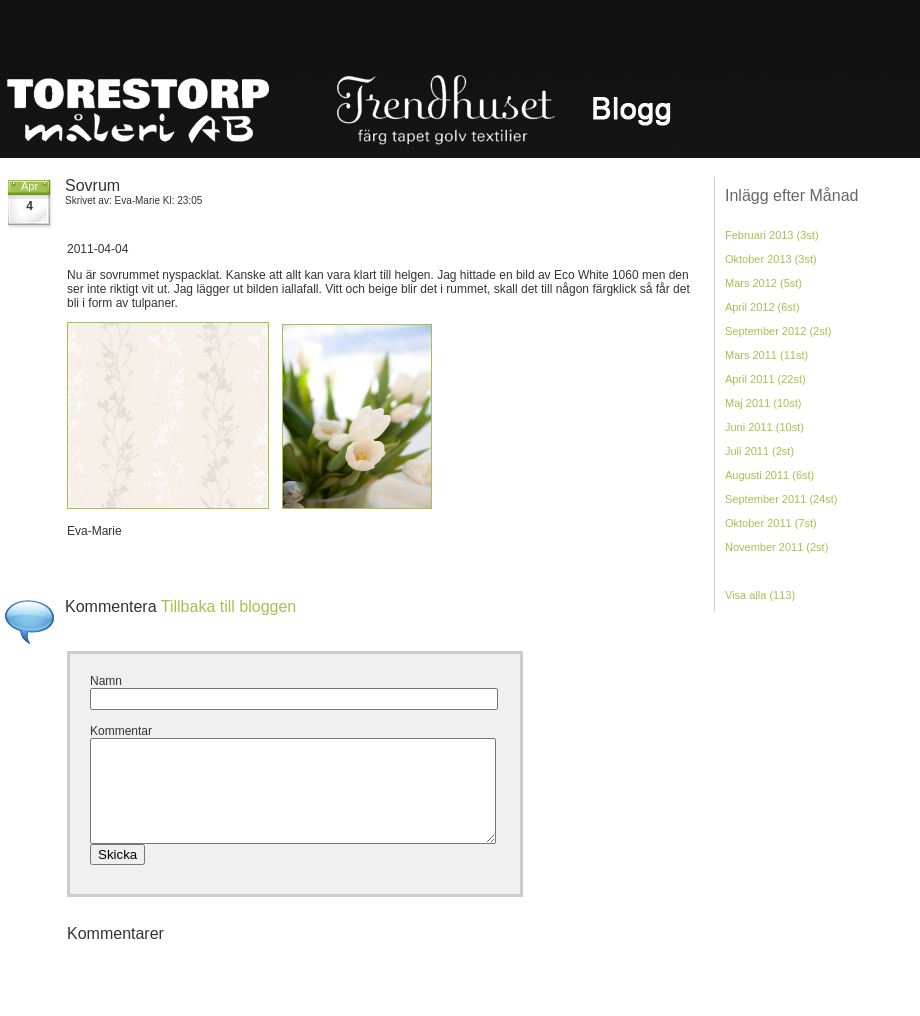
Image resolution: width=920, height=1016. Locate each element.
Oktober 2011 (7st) (771, 523)
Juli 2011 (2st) (759, 451)
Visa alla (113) (760, 595)
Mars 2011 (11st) (766, 355)
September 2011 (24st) (781, 499)
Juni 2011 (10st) (764, 427)
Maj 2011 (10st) (763, 403)
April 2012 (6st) (762, 307)
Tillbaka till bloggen (228, 606)
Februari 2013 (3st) (772, 235)
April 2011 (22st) (765, 379)
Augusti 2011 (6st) (769, 475)
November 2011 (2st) (776, 547)
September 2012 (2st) (778, 331)
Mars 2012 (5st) (763, 283)
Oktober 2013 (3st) (771, 259)
